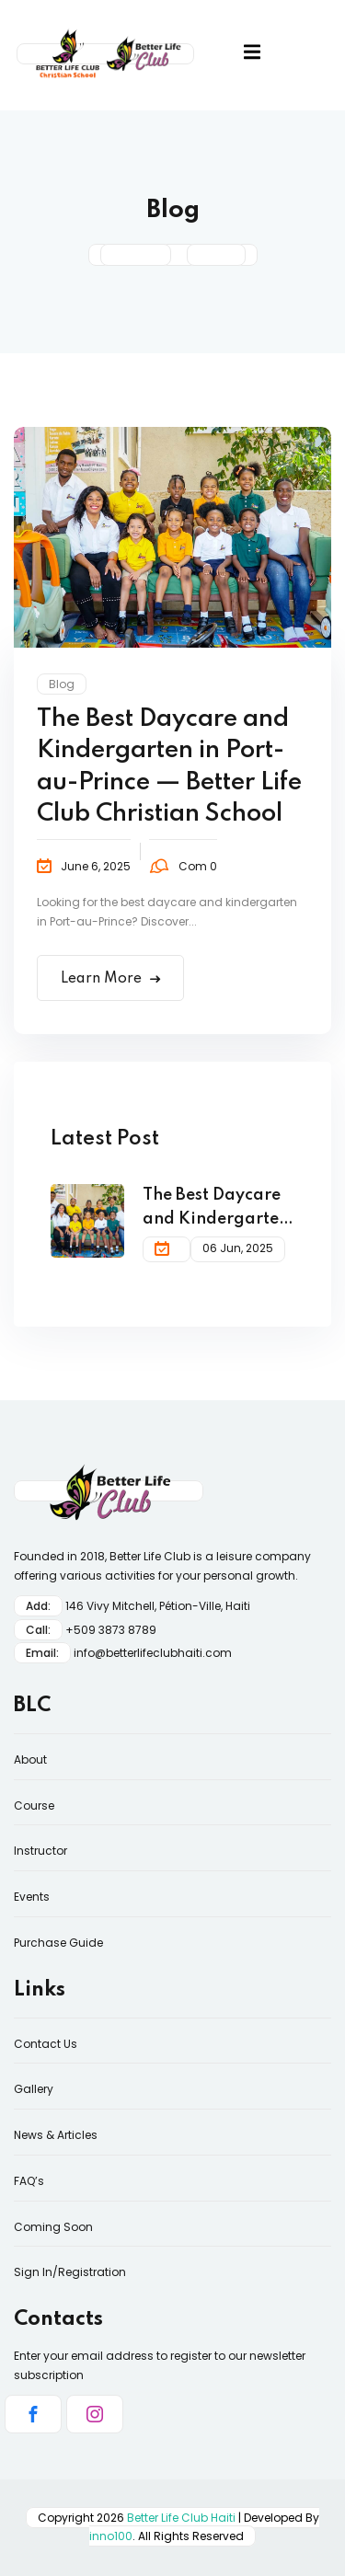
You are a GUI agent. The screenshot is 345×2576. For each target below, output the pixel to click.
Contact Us (45, 2044)
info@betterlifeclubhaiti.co (147, 1653)
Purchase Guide (58, 1942)
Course (34, 1805)
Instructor (40, 1850)
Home (135, 255)
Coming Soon (53, 2227)
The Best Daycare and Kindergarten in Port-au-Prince (216, 1209)
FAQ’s (29, 2181)
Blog (62, 685)
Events (32, 1896)
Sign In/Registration (70, 2272)
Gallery (33, 2089)
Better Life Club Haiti (181, 2517)
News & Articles (56, 2135)
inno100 (110, 2536)
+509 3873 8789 (110, 1630)
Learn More (110, 979)
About (30, 1759)
